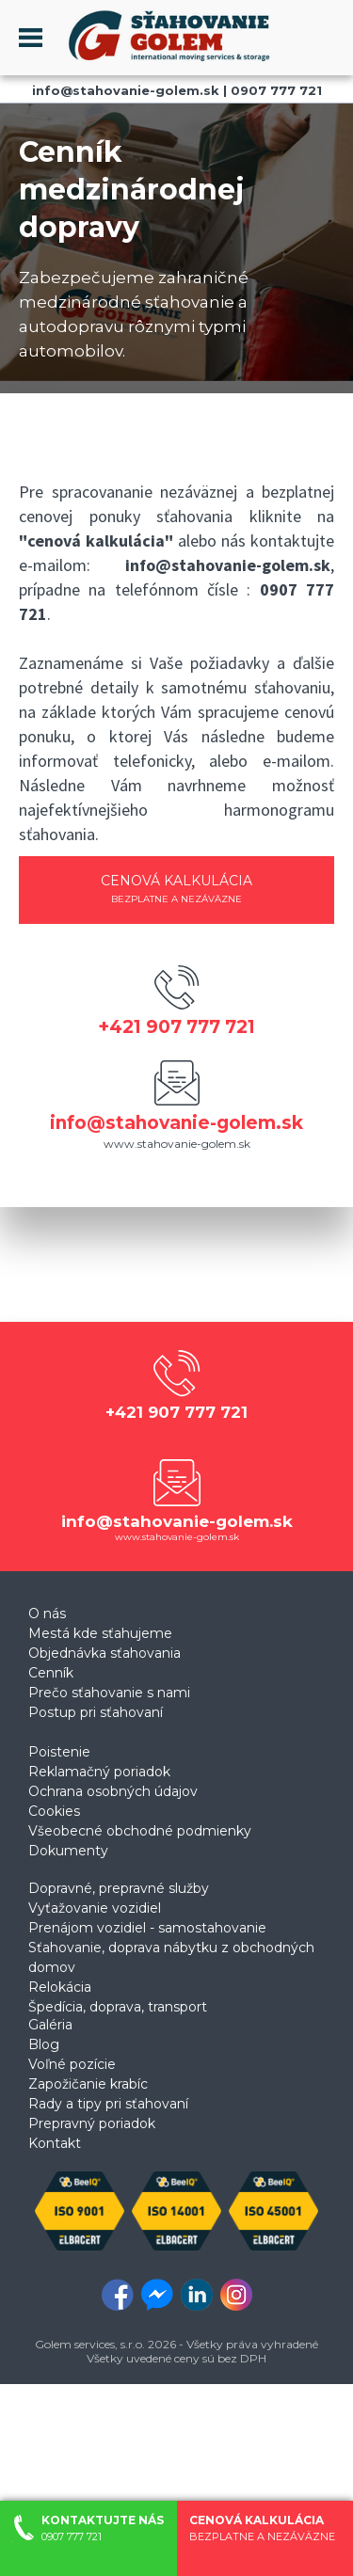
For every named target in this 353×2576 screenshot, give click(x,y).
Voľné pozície (72, 2064)
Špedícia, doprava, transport (117, 2006)
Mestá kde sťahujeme (100, 1633)
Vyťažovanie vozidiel (94, 1908)
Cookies (54, 1811)
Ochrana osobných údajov (113, 1791)
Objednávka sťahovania (104, 1653)
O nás (47, 1613)
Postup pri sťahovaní (95, 1712)
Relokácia (59, 1987)
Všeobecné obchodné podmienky (139, 1830)
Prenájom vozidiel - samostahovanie (147, 1927)
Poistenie (59, 1751)
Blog (43, 2044)
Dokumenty (68, 1850)
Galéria (50, 2024)
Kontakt (54, 2143)
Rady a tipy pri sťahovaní (108, 2103)
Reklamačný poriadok (99, 1771)
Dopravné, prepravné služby (118, 1888)
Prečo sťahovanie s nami (109, 1692)
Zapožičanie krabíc (88, 2083)
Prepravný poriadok (91, 2123)
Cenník (50, 1672)
